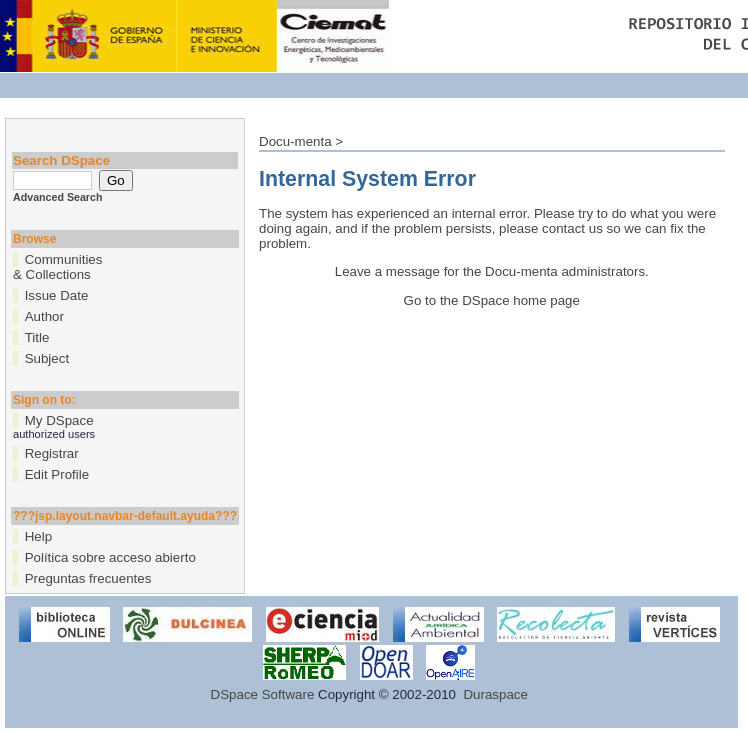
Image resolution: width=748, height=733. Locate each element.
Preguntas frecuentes (88, 578)
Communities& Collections (57, 267)
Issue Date (57, 295)
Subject (47, 358)
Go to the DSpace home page (492, 300)
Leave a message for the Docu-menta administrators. (492, 271)
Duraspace (495, 694)
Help (38, 536)
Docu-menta (295, 141)
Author (44, 316)
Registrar (52, 453)
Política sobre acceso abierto (110, 557)
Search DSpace (61, 160)
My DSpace (59, 420)
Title (37, 337)
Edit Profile (57, 474)
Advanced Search (57, 197)
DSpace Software (263, 694)
